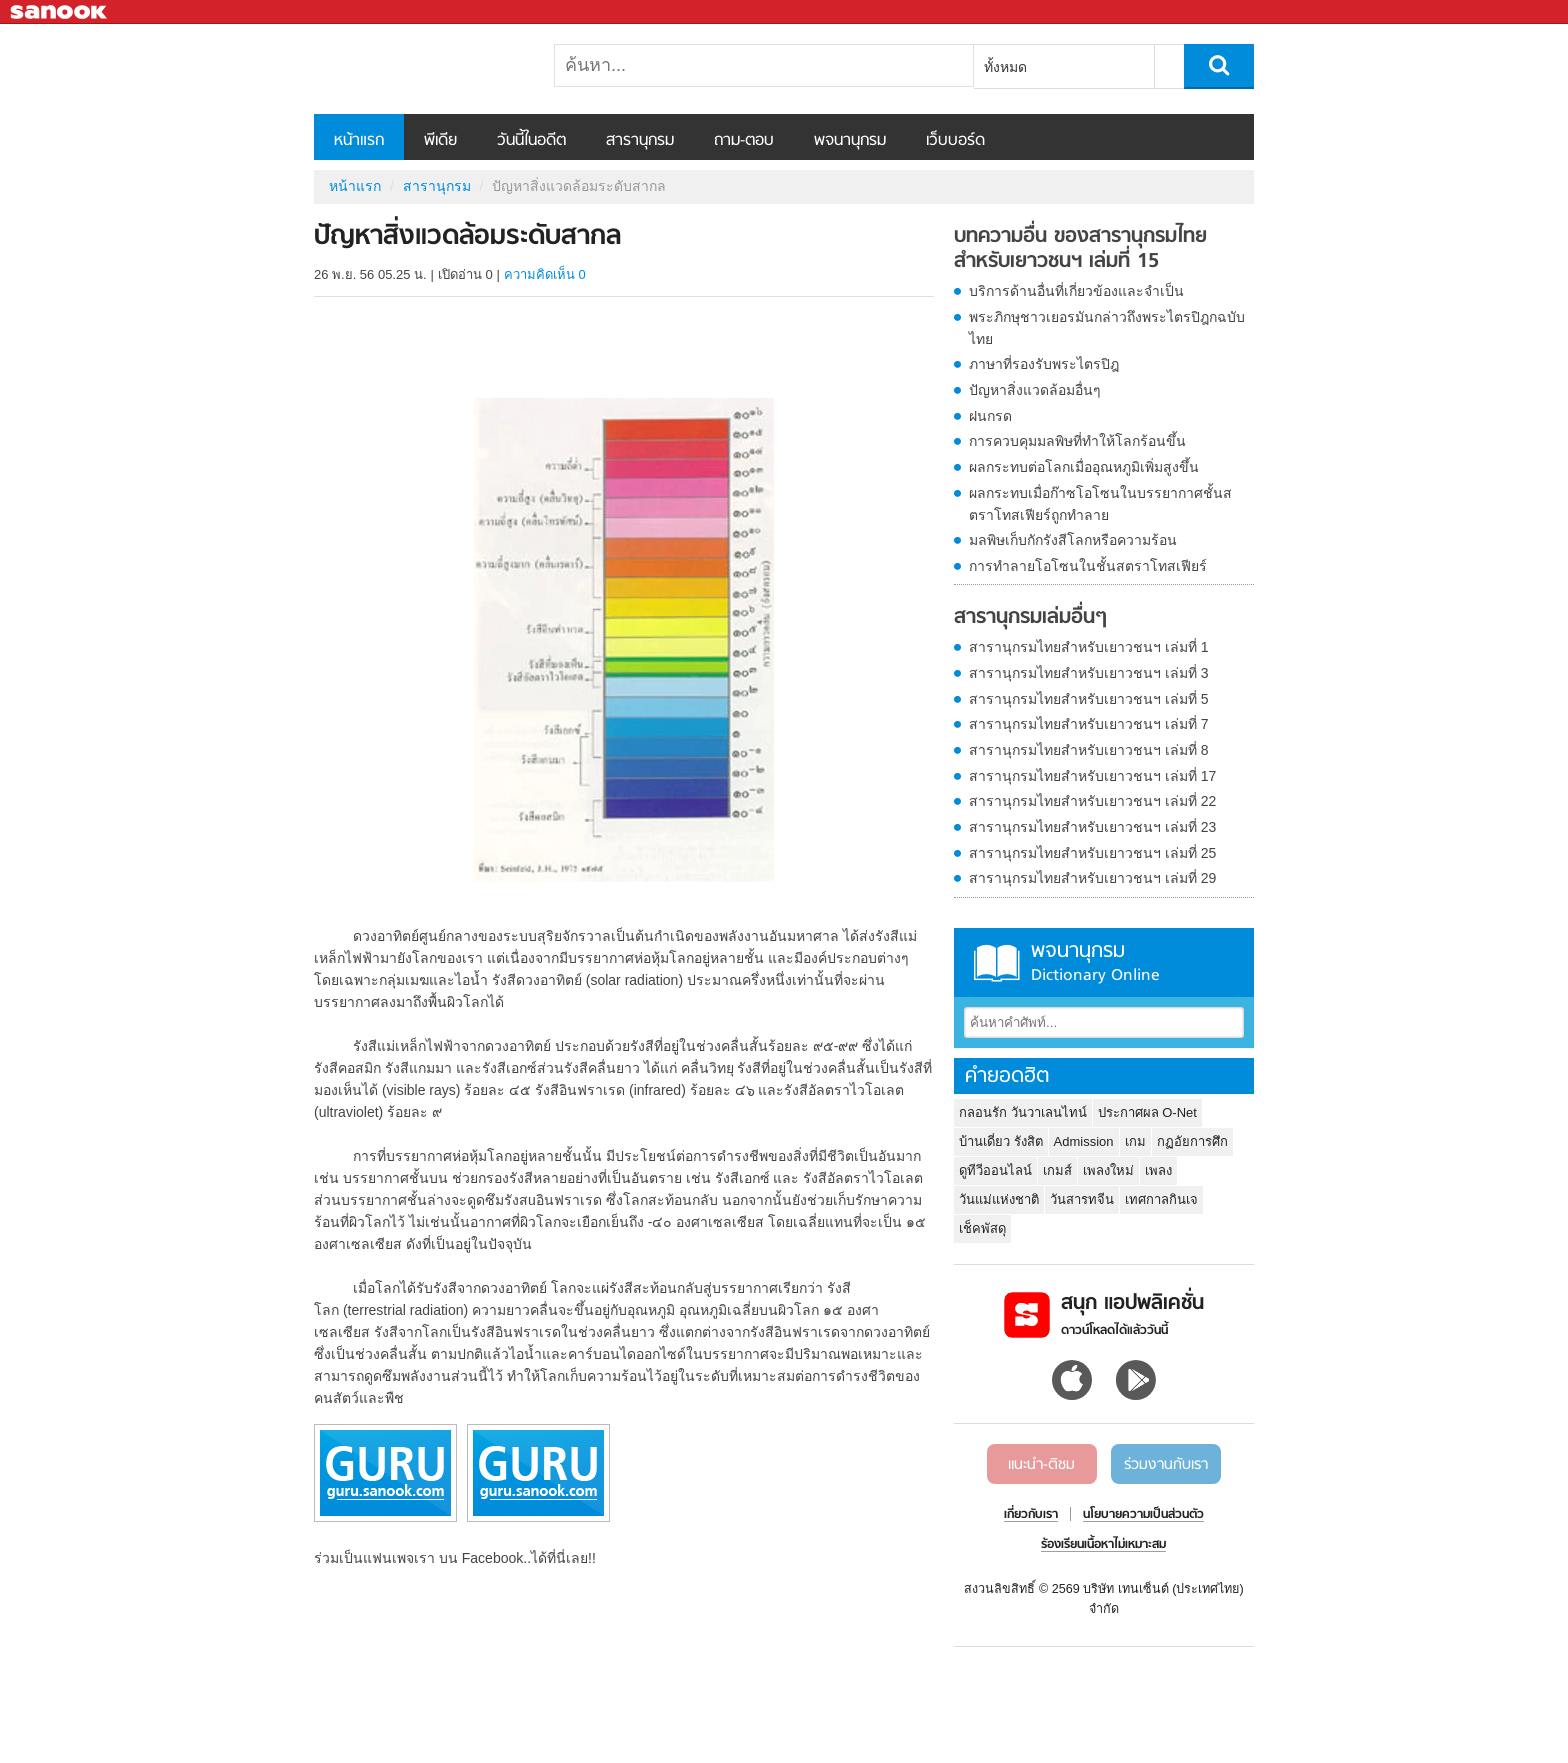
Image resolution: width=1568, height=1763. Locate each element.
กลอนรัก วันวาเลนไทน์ (1023, 1112)
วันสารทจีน (1082, 1199)
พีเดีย (440, 141)
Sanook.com (60, 12)
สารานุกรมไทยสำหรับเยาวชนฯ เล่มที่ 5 (1089, 699)
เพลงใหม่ (1108, 1170)
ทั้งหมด (1005, 67)
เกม (1135, 1141)
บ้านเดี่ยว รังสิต (1001, 1141)
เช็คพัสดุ (982, 1228)
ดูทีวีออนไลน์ (995, 1170)
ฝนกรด (990, 416)
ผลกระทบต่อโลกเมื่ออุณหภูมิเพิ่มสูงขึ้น (1084, 467)
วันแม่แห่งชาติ (999, 1199)
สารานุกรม (640, 141)
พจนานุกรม (850, 141)
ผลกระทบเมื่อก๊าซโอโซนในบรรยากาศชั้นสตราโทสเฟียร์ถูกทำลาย (1100, 504)
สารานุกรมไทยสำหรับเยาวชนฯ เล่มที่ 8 (1089, 750)
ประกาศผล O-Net (1147, 1112)
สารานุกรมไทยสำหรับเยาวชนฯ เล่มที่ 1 (1089, 647)
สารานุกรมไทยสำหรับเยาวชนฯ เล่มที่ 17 (1092, 776)
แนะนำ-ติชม (1041, 1465)
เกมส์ (1057, 1170)
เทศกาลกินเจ (1161, 1199)
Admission (1084, 1141)
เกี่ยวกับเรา (1031, 1515)
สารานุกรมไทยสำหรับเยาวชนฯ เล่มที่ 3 (1089, 673)
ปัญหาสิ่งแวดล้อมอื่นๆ (1035, 390)
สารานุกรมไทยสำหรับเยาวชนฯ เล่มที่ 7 (1089, 724)
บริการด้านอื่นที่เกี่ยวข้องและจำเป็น (1076, 291)
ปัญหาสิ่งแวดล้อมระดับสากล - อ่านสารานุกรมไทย (419, 69)
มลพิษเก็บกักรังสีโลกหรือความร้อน (1073, 540)
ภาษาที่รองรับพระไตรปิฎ (1044, 364)
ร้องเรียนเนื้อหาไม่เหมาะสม (1103, 1545)
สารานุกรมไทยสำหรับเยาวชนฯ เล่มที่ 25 (1092, 853)
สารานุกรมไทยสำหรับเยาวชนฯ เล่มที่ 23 (1092, 827)
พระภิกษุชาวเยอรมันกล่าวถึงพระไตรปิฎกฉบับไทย (1107, 328)
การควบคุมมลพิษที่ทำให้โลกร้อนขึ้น (1077, 441)
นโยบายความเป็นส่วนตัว (1143, 1515)
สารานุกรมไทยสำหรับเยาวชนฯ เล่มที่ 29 (1092, 878)
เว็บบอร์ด (955, 141)
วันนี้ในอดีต (531, 141)
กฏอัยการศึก (1192, 1141)
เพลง (1158, 1170)
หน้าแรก (359, 141)
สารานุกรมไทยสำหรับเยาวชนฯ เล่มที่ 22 (1092, 801)
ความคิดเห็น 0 (545, 274)
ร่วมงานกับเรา (1166, 1465)
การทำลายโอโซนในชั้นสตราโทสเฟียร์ (1088, 566)
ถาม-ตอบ (744, 141)
